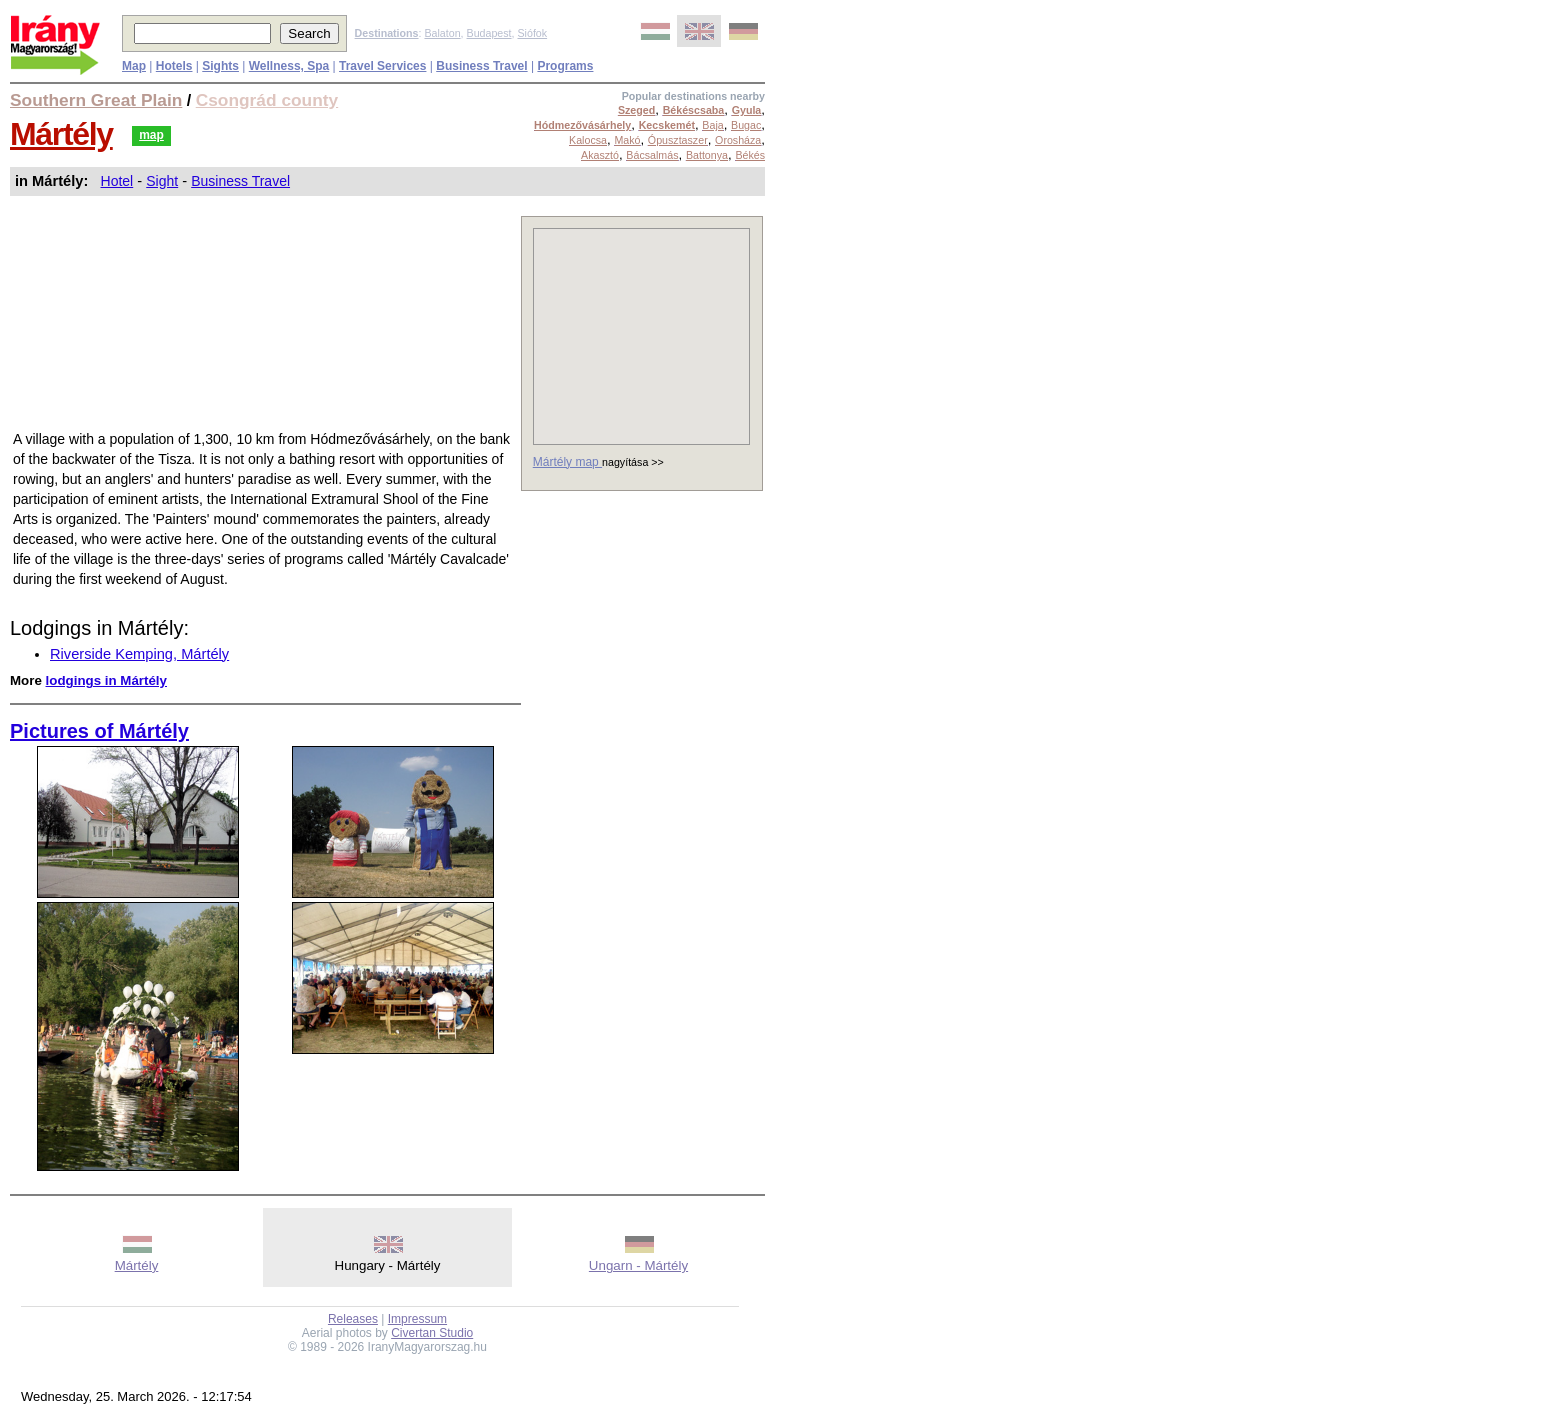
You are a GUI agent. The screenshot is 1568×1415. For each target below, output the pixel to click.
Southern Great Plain (96, 100)
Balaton (442, 33)
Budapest (489, 33)
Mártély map (567, 462)
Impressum (417, 1319)
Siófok (532, 33)
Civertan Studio (432, 1333)
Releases (353, 1319)
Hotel (117, 181)
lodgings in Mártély (106, 680)
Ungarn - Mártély (638, 1265)
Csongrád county (267, 100)
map (151, 135)
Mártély (61, 134)
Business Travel (240, 181)
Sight (162, 181)
